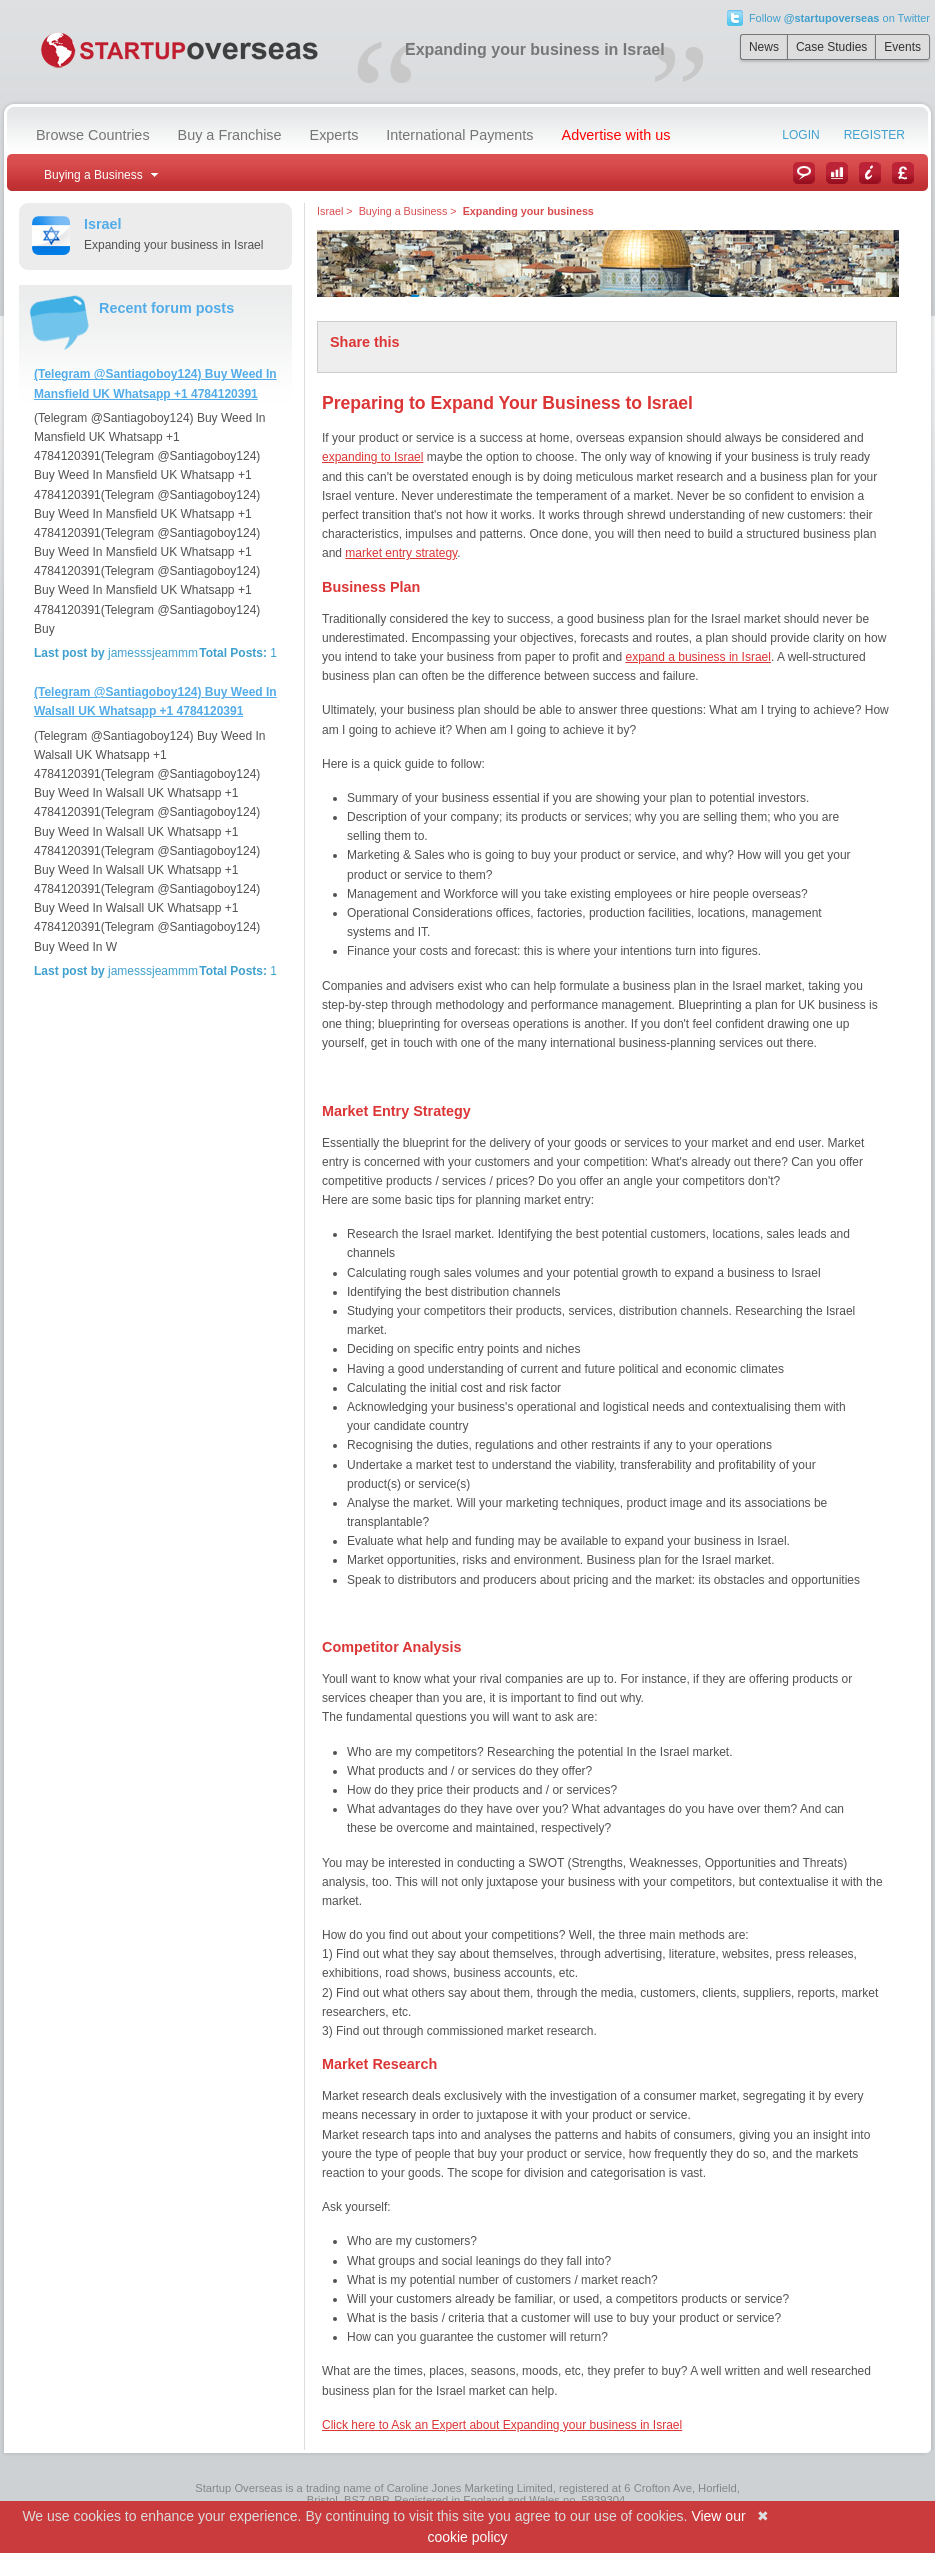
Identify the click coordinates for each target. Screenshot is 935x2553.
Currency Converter (903, 173)
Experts (334, 135)
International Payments (459, 135)
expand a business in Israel (698, 657)
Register (874, 135)
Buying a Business (403, 211)
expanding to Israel (372, 457)
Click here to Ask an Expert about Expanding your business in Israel (502, 2425)
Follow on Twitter (839, 18)
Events (902, 47)
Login (800, 135)
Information (870, 173)
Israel (330, 211)
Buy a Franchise (230, 135)
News (764, 47)
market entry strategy (401, 553)
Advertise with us (616, 135)
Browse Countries (93, 135)
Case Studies (831, 47)
